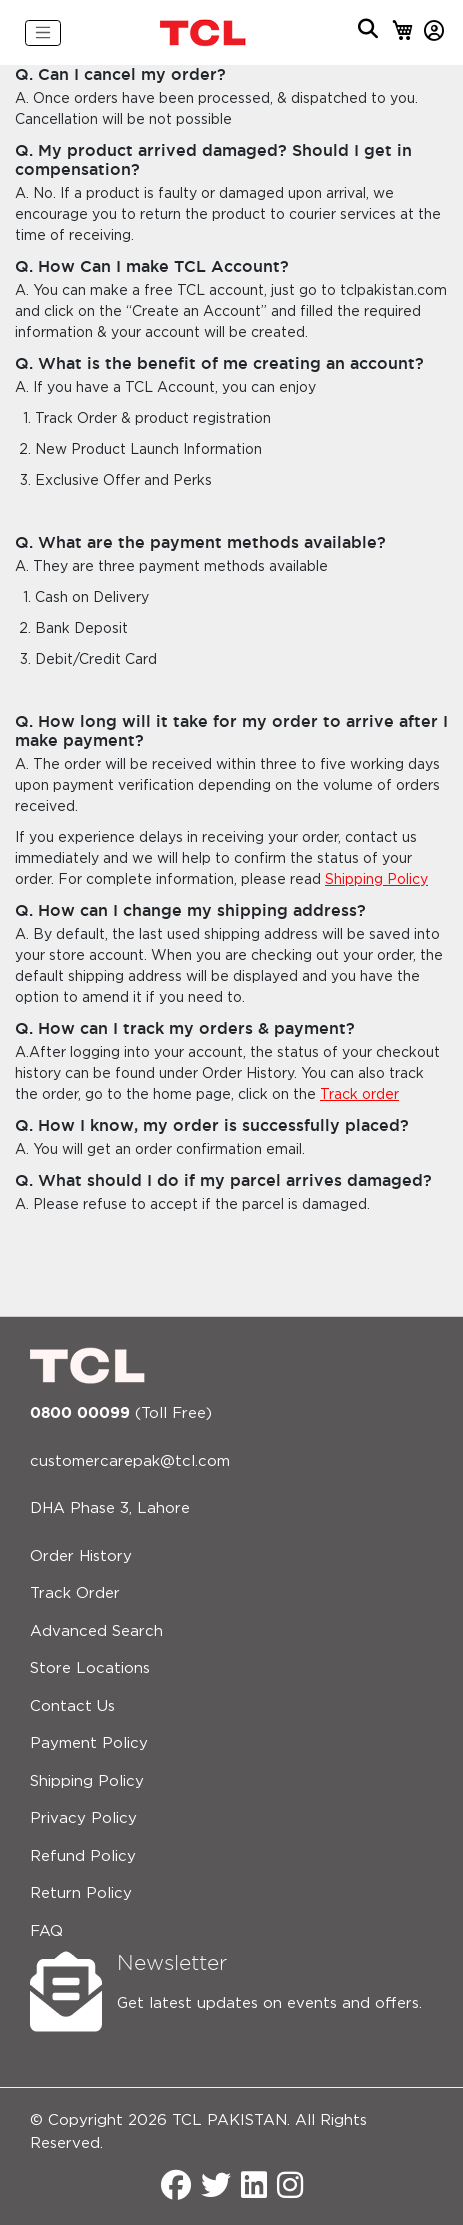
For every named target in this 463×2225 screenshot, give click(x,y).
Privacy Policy (83, 1818)
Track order (359, 1095)
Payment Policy (89, 1743)
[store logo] (203, 32)
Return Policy (81, 1893)
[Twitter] (216, 2187)
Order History (81, 1556)
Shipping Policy (376, 880)
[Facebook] (176, 2187)
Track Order (75, 1593)
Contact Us (72, 1706)
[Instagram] (290, 2187)
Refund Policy (83, 1856)
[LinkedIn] (254, 2187)
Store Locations (90, 1668)
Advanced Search (96, 1631)
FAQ (46, 1931)
